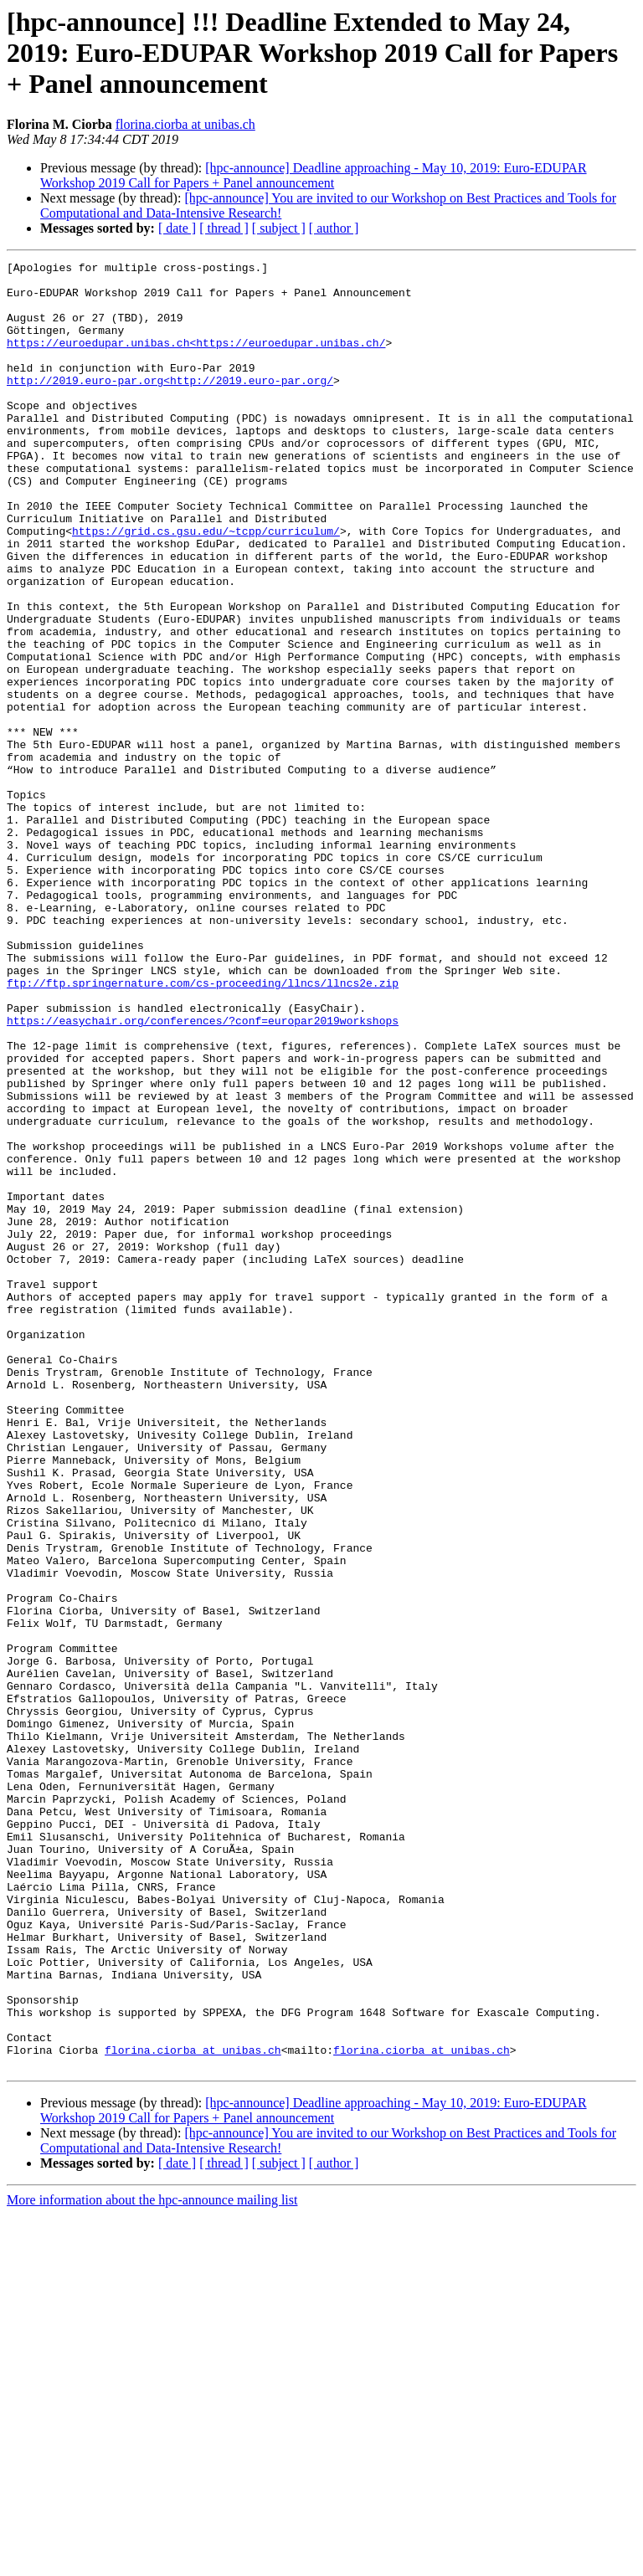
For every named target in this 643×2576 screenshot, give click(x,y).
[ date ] (177, 228)
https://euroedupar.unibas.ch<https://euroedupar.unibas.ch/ (196, 359)
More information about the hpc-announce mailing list (152, 2561)
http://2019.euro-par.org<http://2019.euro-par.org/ (170, 405)
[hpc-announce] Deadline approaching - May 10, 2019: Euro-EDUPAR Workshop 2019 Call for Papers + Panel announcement (313, 175)
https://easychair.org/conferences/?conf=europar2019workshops (203, 1173)
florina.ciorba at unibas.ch (185, 124)
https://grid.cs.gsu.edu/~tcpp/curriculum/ (206, 585)
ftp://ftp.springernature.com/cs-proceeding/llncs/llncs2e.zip (203, 1128)
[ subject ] (279, 228)
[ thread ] (224, 228)
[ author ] (334, 228)
